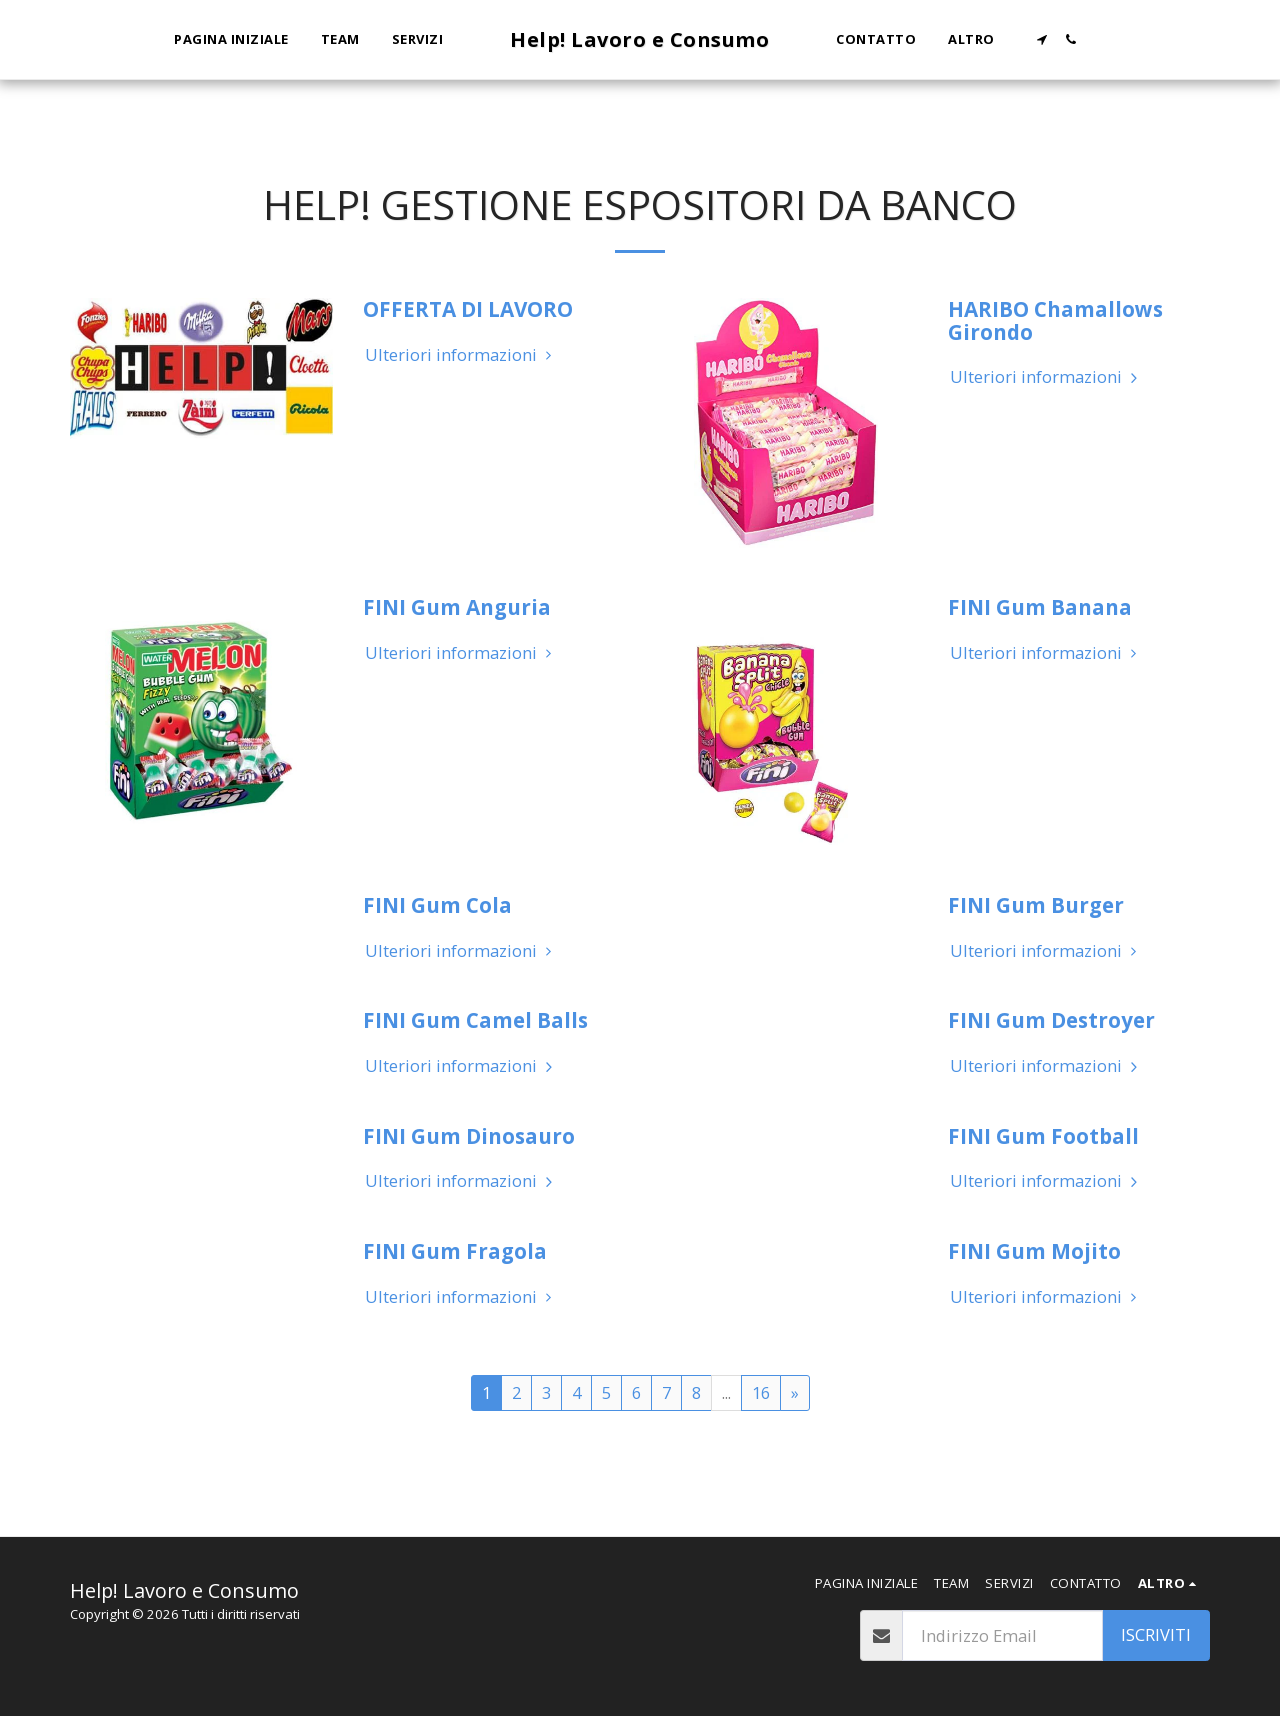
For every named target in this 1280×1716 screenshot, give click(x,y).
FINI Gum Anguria (457, 607)
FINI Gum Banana (1040, 607)
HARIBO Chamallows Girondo (1055, 320)
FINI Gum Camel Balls (475, 1020)
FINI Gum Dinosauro (469, 1136)
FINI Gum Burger (1036, 905)
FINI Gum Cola (437, 905)
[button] (1041, 39)
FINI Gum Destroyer (1051, 1020)
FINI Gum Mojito (1034, 1251)
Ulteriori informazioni (461, 355)
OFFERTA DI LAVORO (468, 309)
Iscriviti (1156, 1634)
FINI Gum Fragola (455, 1251)
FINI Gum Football (1043, 1136)
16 (761, 1392)
